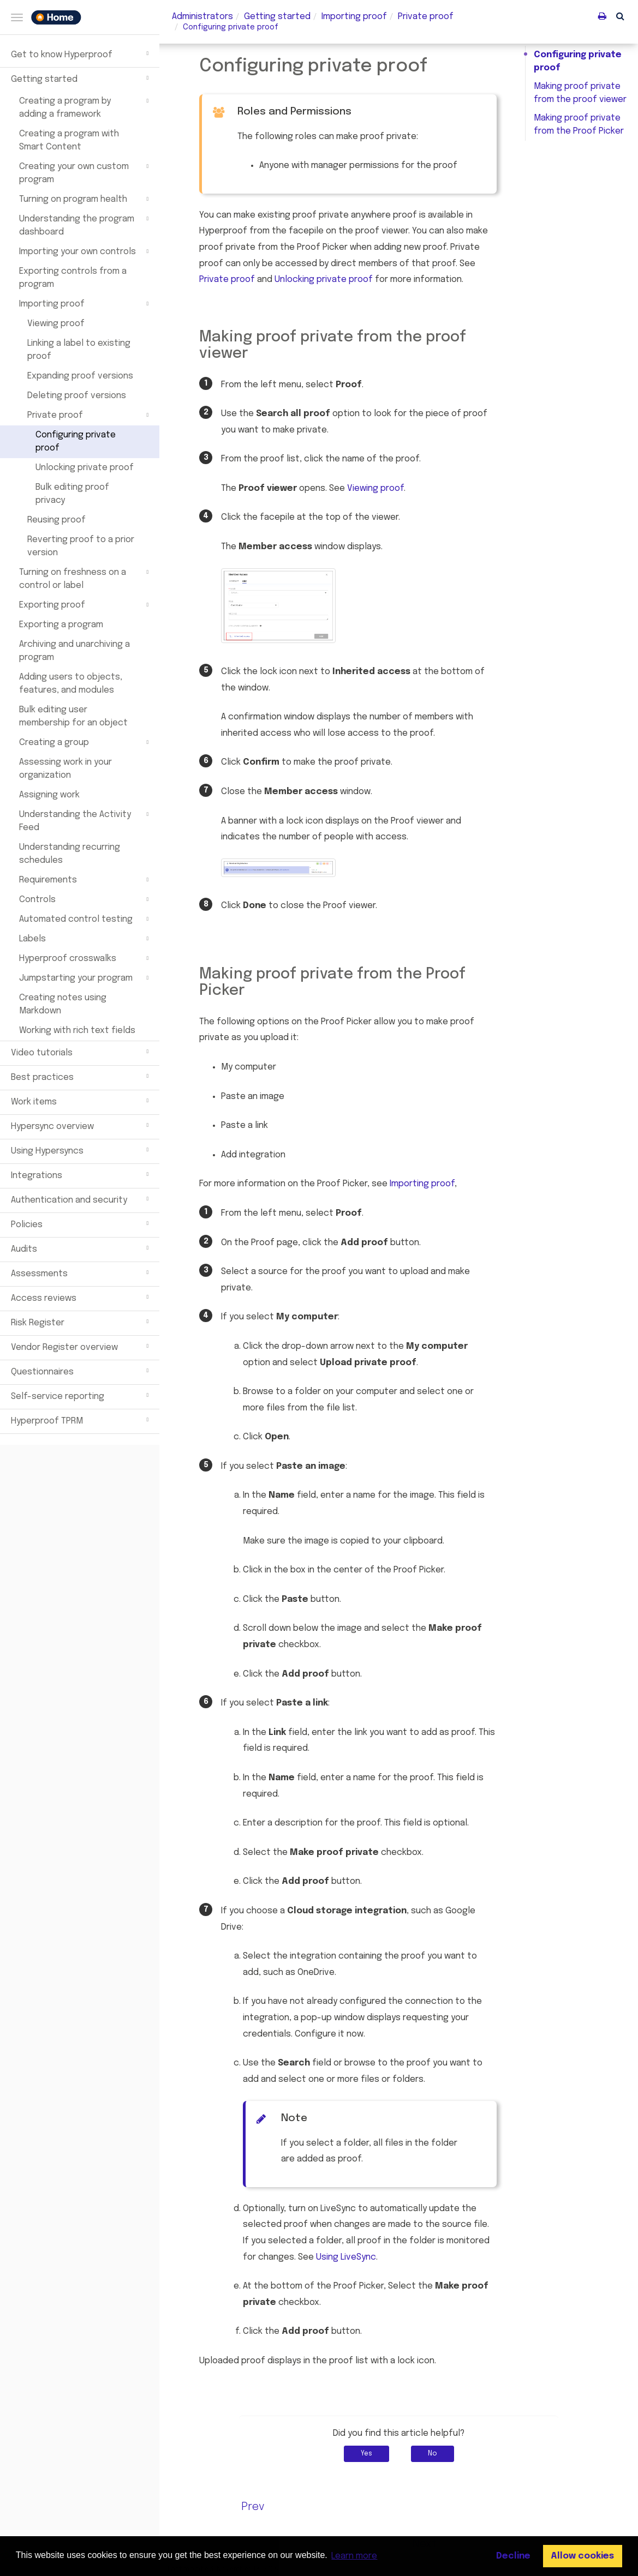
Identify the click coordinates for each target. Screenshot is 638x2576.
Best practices (81, 1076)
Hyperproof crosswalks (85, 958)
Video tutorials (81, 1052)
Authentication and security (81, 1199)
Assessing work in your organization (65, 769)
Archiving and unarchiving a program (74, 651)
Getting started (81, 78)
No (432, 2454)
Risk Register (81, 1322)
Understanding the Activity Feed (85, 820)
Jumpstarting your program (85, 978)
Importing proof (85, 304)
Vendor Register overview (81, 1346)
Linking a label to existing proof (78, 350)
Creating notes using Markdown (62, 1004)
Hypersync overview (81, 1125)
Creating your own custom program (85, 172)
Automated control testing (85, 919)
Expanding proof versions (80, 376)
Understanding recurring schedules (69, 854)
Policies (81, 1223)
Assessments (81, 1272)
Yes (366, 2454)
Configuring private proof (75, 441)
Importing (354, 16)
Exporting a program (61, 624)
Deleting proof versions (76, 395)
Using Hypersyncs (81, 1150)
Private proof (89, 415)
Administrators (202, 16)
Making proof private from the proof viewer (580, 93)
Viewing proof (56, 323)
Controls (85, 899)
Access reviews (81, 1297)
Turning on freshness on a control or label (85, 578)
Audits (81, 1248)
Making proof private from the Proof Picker (579, 124)
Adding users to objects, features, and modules (70, 683)
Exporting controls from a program (73, 278)
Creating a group (85, 742)
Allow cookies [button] (582, 2556)
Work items (81, 1101)
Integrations (81, 1174)
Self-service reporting (81, 1395)
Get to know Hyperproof (81, 53)
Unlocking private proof (84, 467)
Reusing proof (56, 520)
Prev (253, 2507)
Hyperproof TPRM (81, 1420)
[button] (620, 15)
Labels (85, 939)
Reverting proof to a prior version (80, 546)
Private (426, 16)
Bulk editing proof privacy (72, 494)
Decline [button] (513, 2556)
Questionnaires (81, 1371)
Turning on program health (85, 199)
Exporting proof (85, 605)
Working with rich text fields (77, 1030)
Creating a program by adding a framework (85, 107)
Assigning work (49, 795)
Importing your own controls (85, 251)
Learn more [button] (354, 2556)
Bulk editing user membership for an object (73, 716)
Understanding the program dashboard (85, 225)
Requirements (85, 880)
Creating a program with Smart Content (69, 140)
